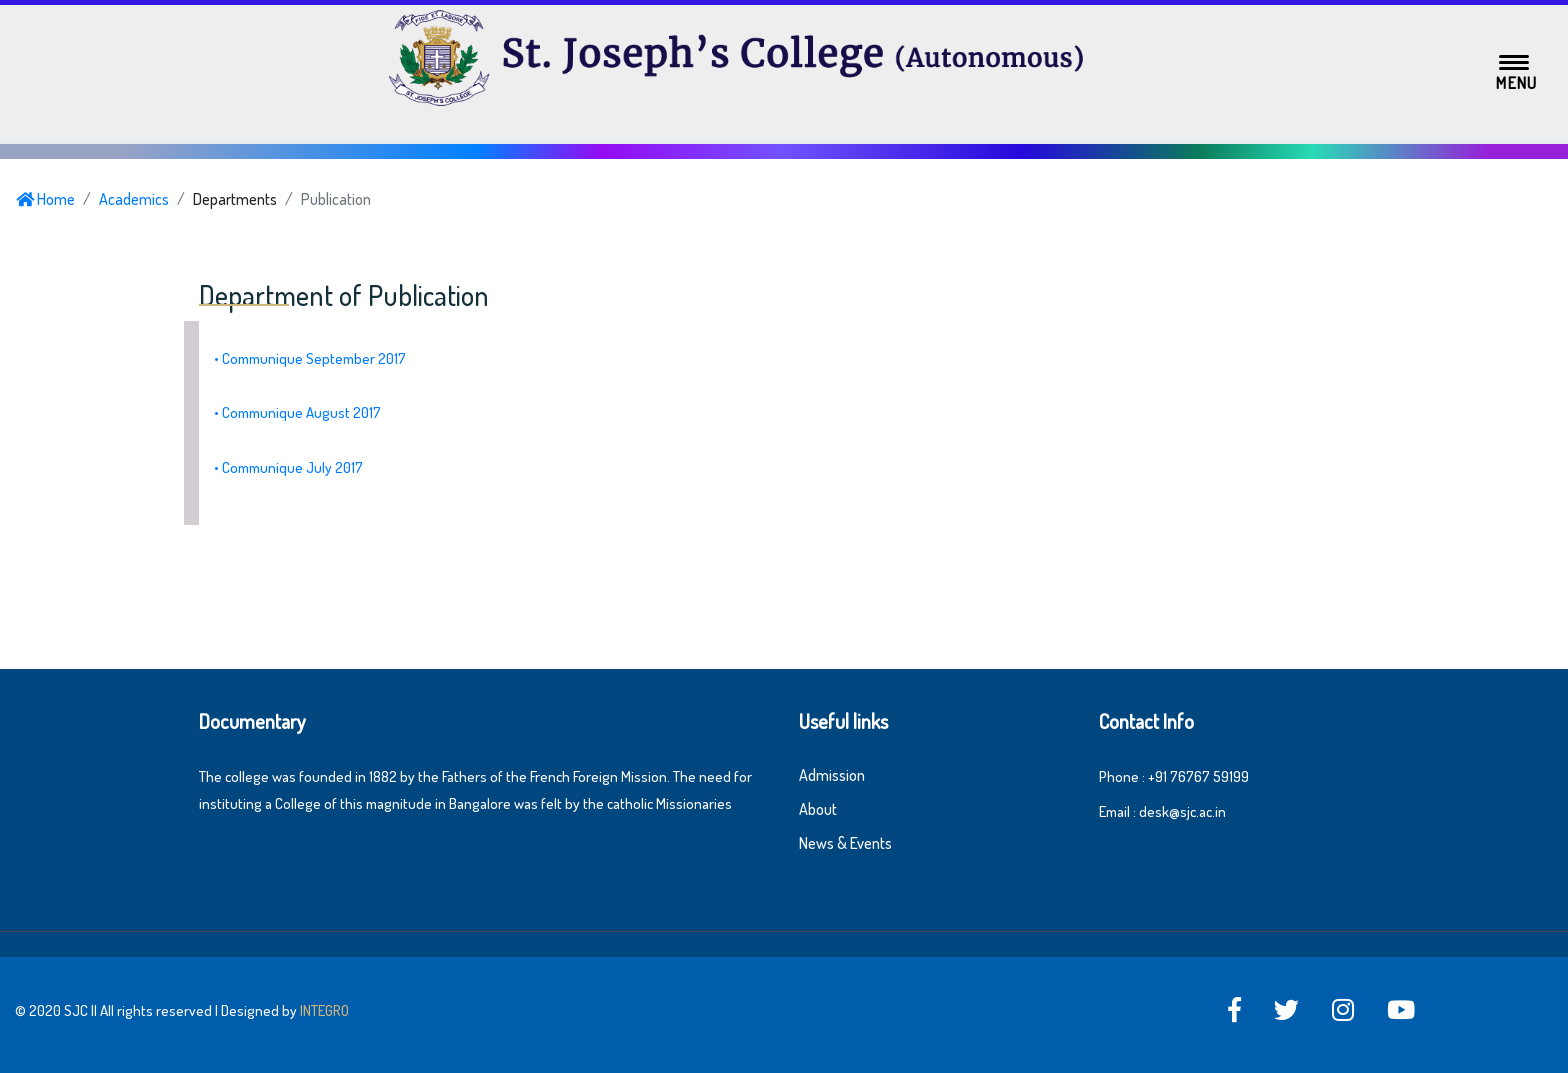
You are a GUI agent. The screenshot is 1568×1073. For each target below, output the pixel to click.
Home (45, 199)
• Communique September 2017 (310, 358)
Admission (832, 775)
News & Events (845, 843)
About (818, 809)
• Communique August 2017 (297, 412)
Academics (134, 199)
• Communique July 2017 (288, 467)
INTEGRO (324, 1010)
